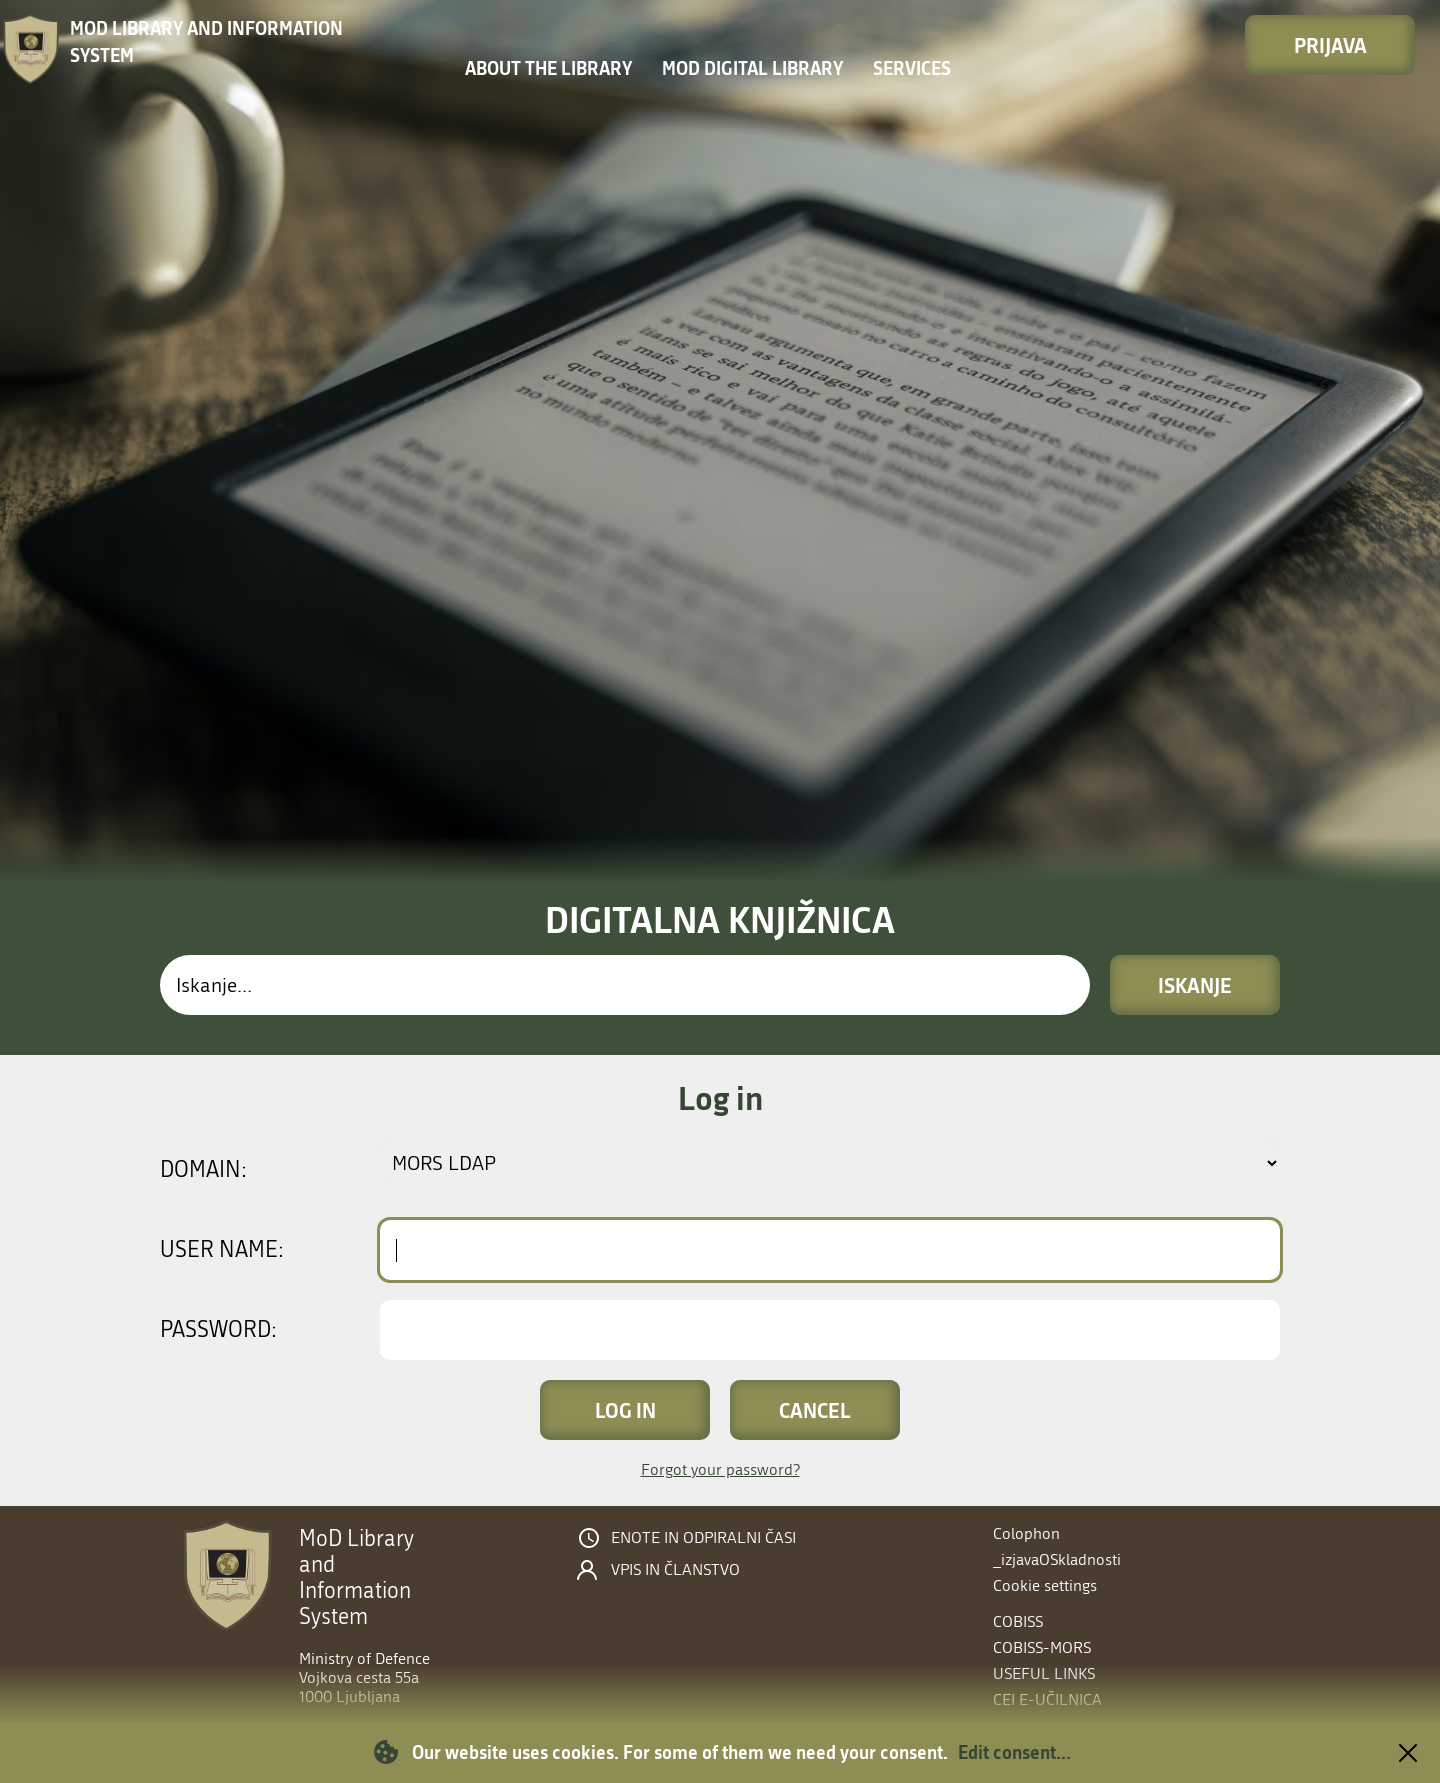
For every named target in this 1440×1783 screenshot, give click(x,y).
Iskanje (1195, 985)
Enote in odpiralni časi (703, 1538)
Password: (218, 1330)
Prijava (1330, 45)
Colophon (1026, 1533)
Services (912, 68)
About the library (548, 68)
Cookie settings (1045, 1585)
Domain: (203, 1170)
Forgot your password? (720, 1469)
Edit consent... (1014, 1752)
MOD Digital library (752, 68)
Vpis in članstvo (675, 1570)
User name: (222, 1250)
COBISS (1018, 1621)
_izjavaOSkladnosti (1057, 1559)
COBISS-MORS (1042, 1647)
